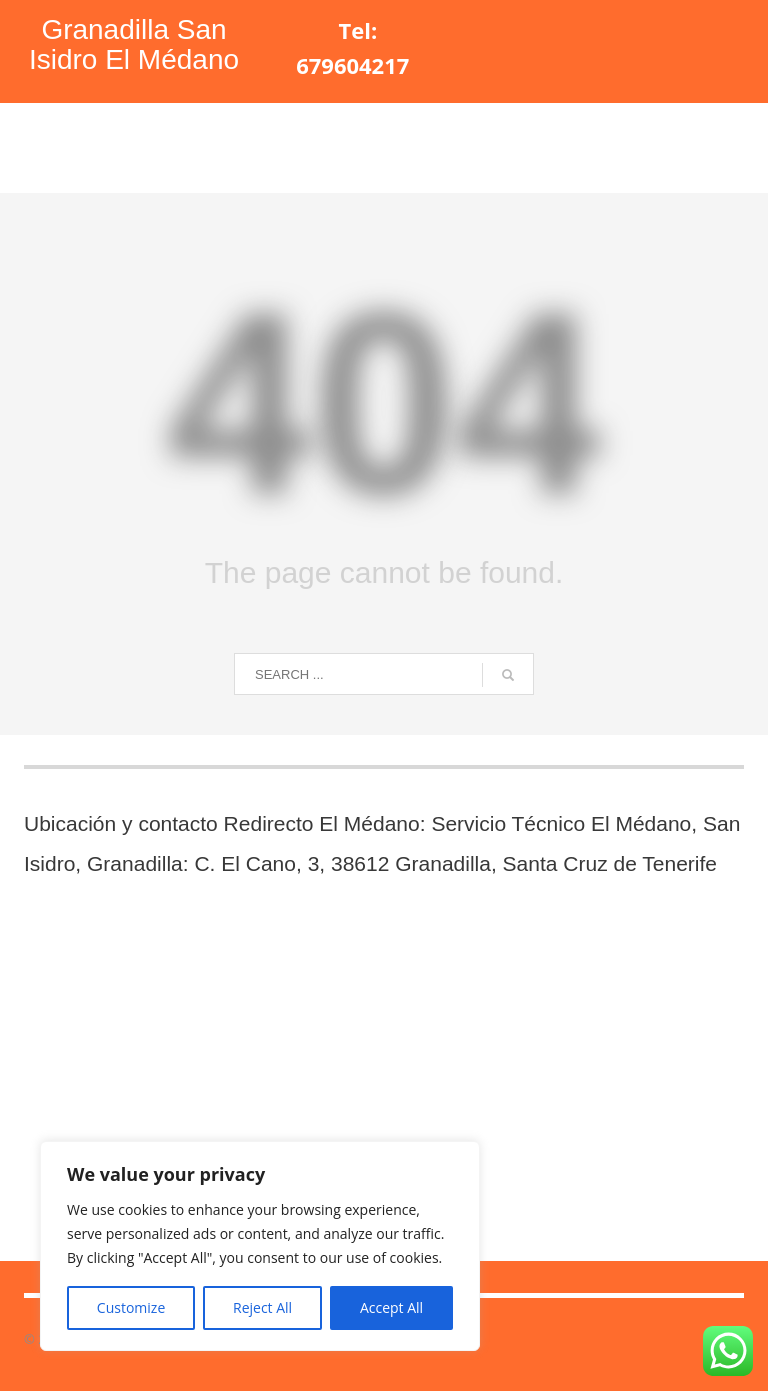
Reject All (262, 1307)
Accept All (391, 1307)
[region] (260, 1246)
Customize (131, 1307)
